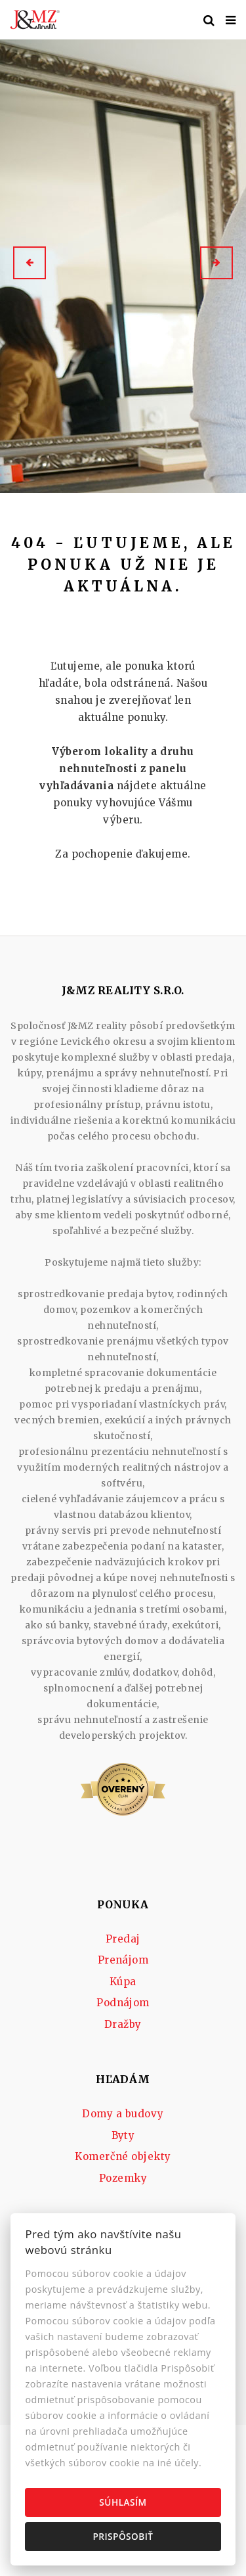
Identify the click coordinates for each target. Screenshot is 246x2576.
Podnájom (123, 2002)
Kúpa (123, 1981)
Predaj (123, 1939)
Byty (123, 2135)
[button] (29, 262)
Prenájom (123, 1960)
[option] (123, 263)
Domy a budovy (122, 2113)
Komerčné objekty (123, 2156)
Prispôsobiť (122, 2536)
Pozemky (123, 2178)
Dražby (123, 2024)
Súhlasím (122, 2502)
